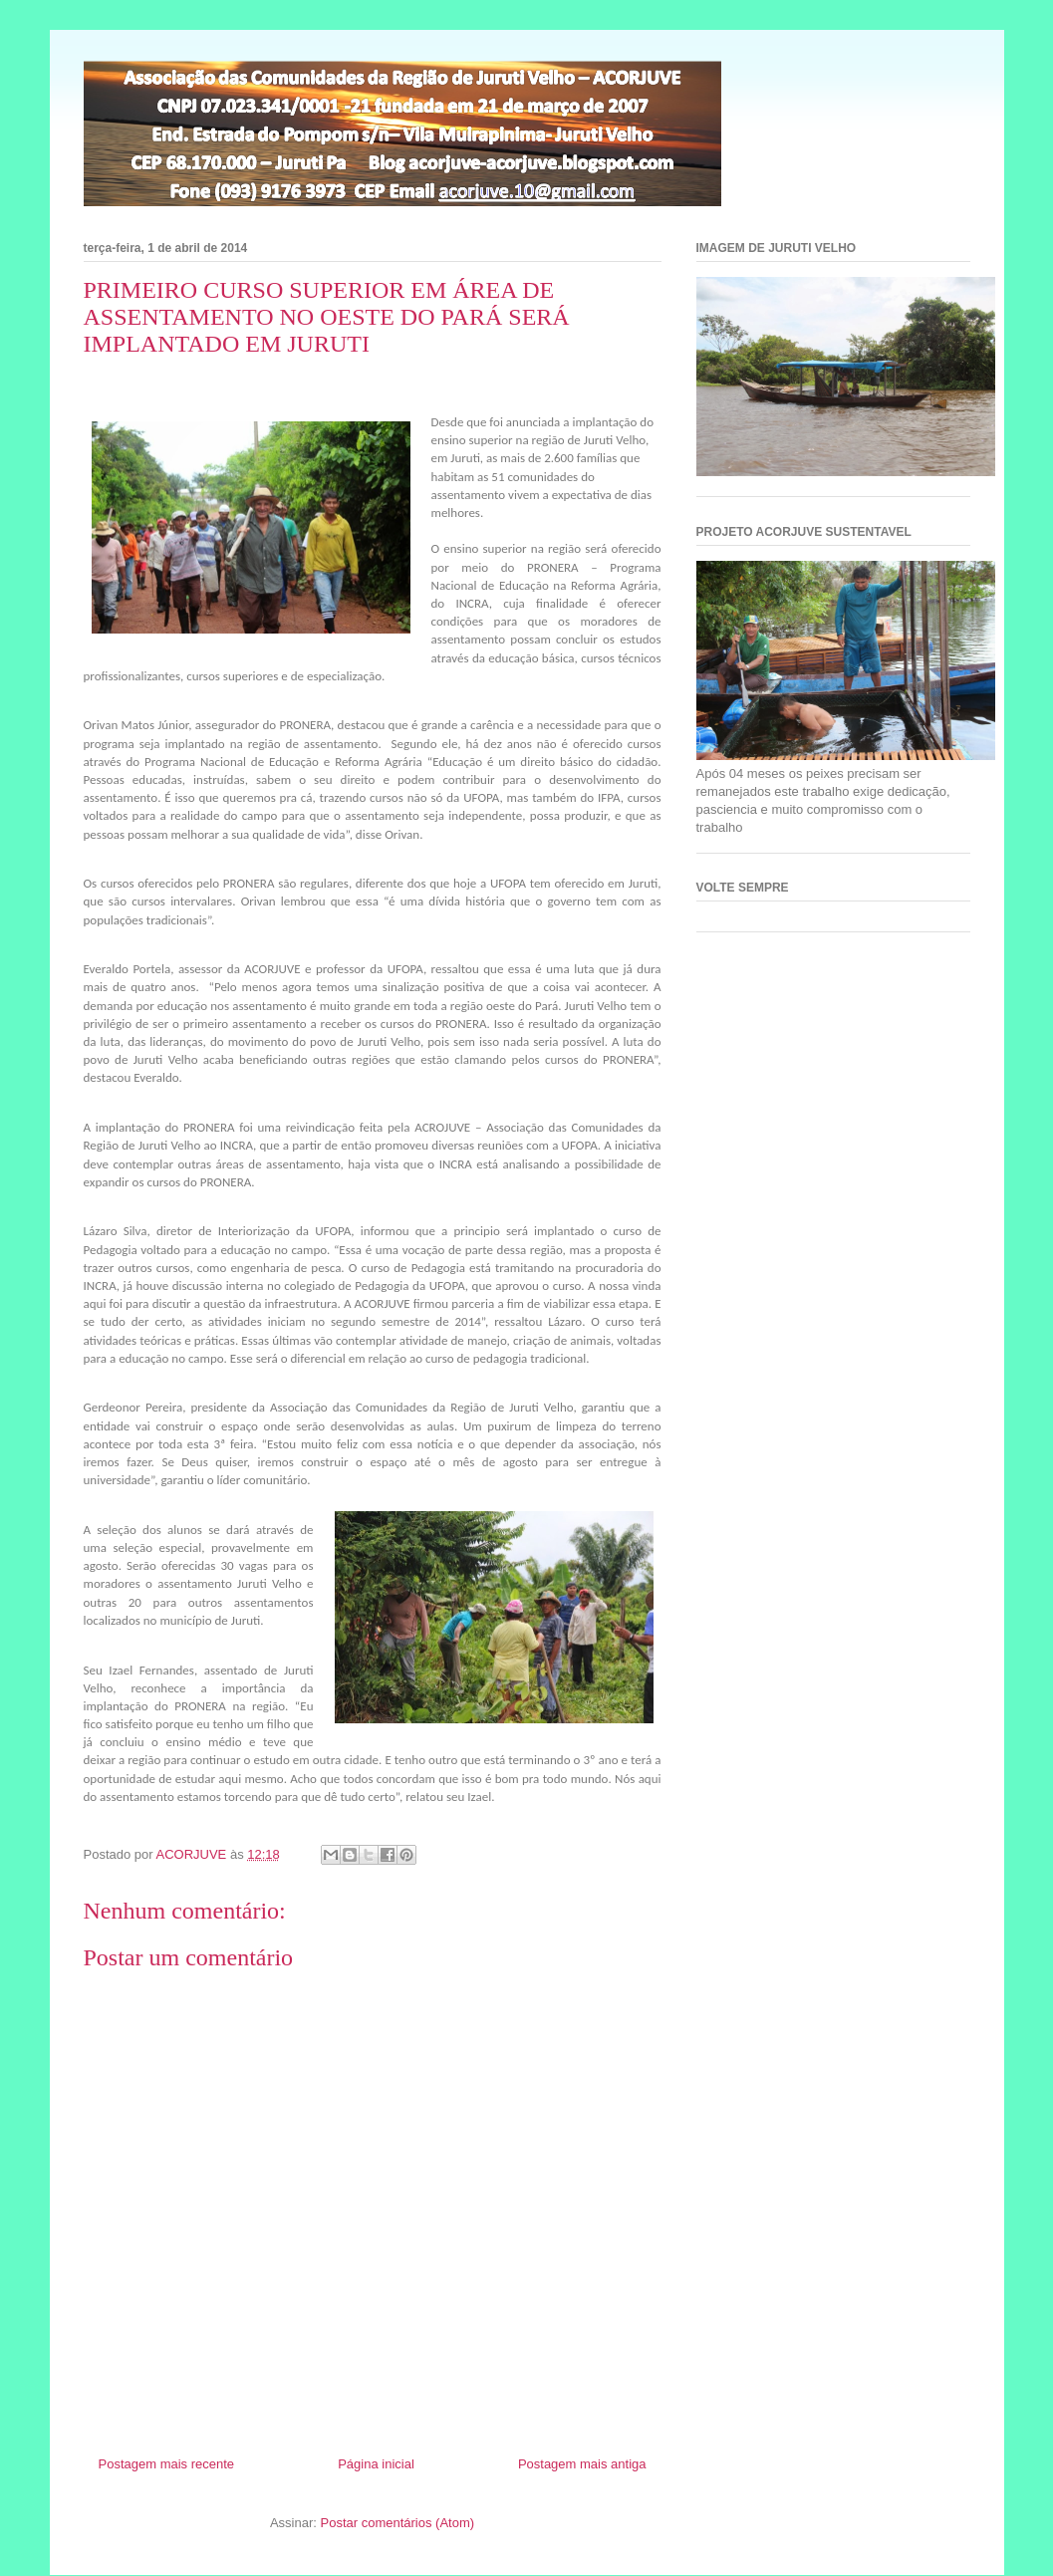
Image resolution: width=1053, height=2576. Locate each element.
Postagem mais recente (167, 2463)
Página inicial (376, 2463)
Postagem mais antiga (582, 2463)
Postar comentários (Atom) (397, 2522)
